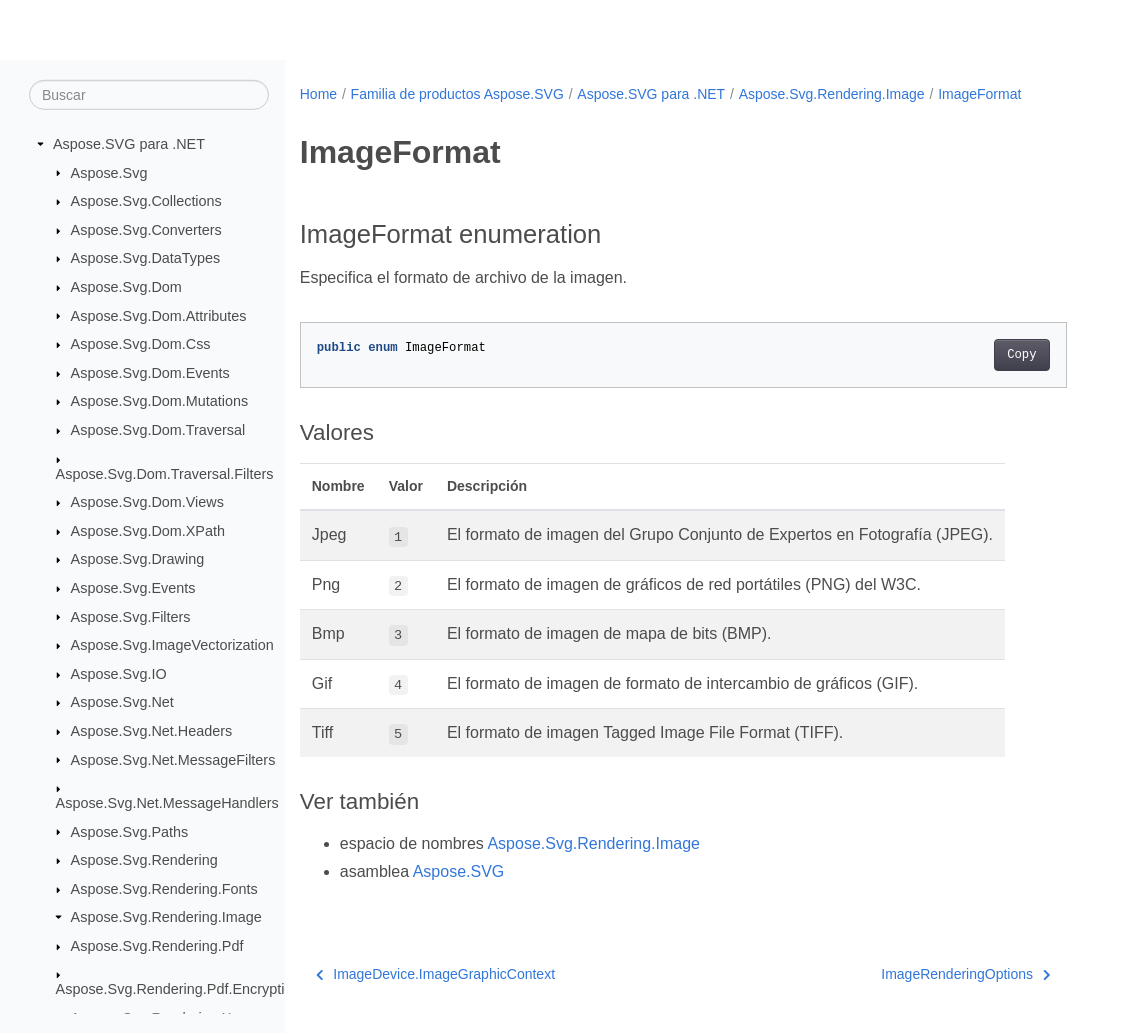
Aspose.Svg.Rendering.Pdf (157, 946)
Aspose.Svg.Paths (130, 831)
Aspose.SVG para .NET (129, 144)
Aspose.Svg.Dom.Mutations (160, 401)
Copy (1021, 355)
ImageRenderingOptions (965, 974)
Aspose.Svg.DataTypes (146, 258)
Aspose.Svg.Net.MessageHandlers (167, 803)
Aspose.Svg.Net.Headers (152, 731)
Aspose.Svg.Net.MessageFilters (173, 759)
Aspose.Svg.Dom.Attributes (159, 315)
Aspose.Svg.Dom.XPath (148, 531)
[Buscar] (149, 95)
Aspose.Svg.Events (133, 588)
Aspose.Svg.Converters (146, 230)
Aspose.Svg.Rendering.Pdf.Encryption (178, 989)
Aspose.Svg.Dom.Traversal (158, 430)
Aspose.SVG (459, 871)
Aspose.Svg (109, 172)
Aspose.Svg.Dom (126, 287)
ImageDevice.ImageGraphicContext (435, 974)
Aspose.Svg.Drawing (138, 559)
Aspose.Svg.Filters (131, 616)
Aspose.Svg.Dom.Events (150, 373)
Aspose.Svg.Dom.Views (147, 502)
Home (318, 94)
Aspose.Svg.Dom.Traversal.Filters (165, 473)
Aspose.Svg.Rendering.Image (166, 917)
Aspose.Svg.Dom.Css (141, 344)
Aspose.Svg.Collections (146, 201)
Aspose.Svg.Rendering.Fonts (164, 889)
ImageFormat (979, 94)
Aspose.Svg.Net (122, 702)
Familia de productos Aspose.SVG (457, 94)
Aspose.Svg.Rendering (144, 860)
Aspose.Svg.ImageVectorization (172, 645)
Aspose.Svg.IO (119, 674)
